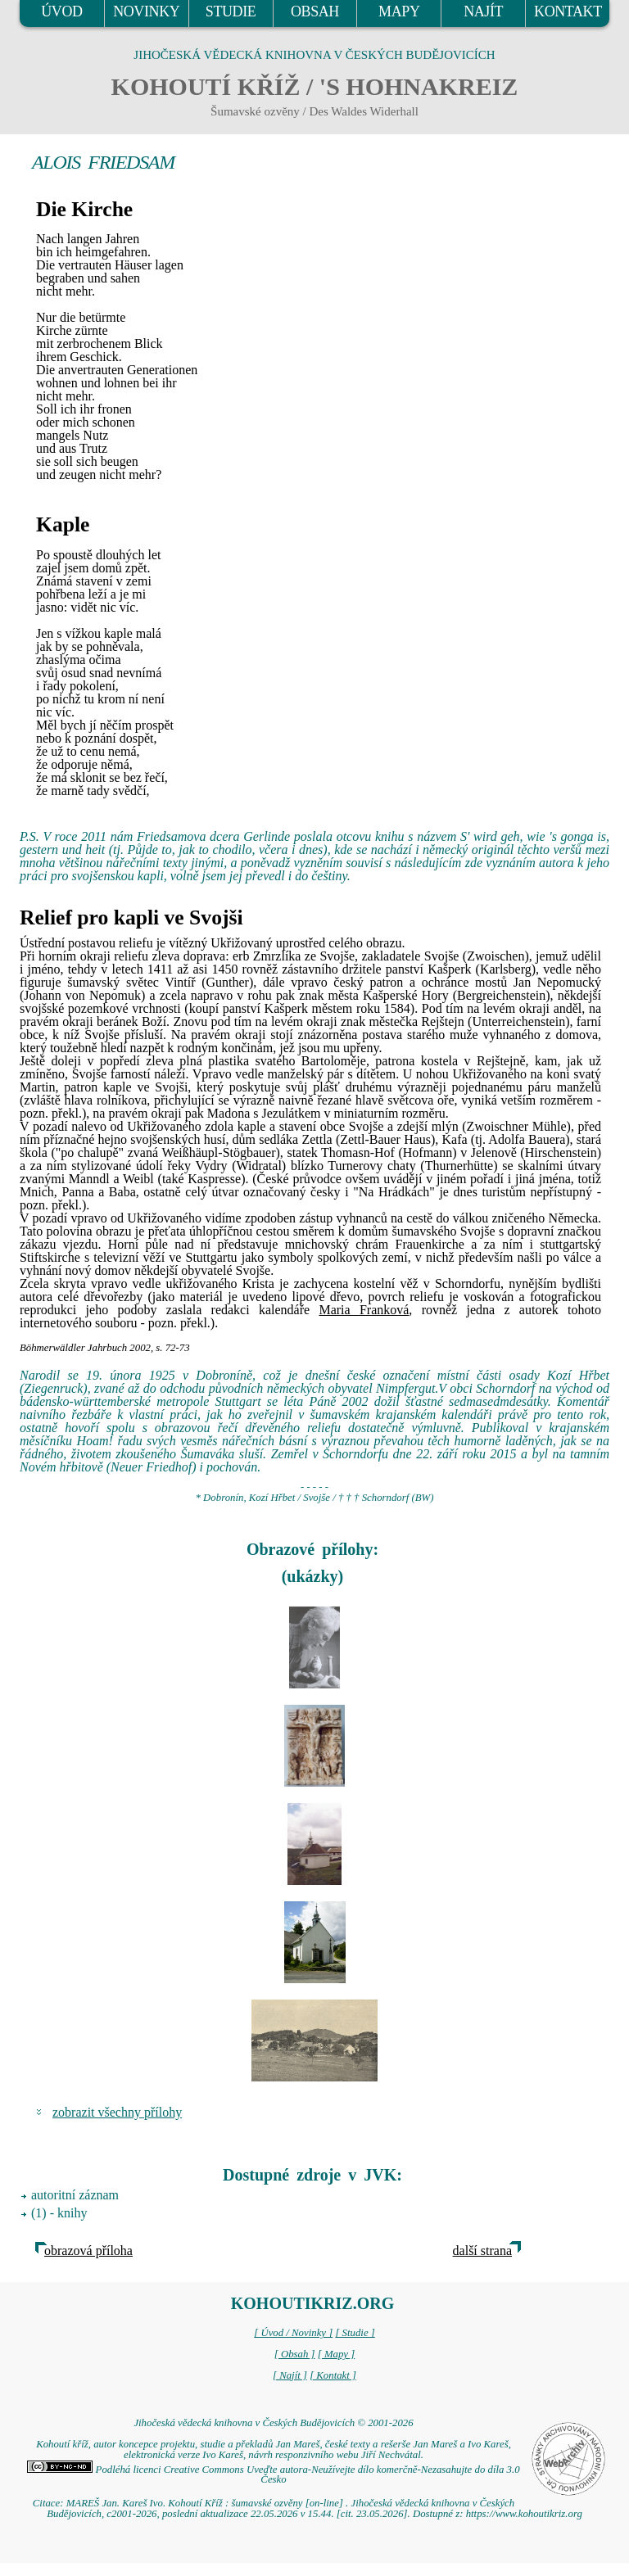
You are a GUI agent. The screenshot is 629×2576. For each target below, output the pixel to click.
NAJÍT (483, 11)
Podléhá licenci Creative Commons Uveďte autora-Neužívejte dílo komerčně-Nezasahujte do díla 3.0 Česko (273, 2475)
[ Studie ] (354, 2333)
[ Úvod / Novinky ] (293, 2333)
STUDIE (231, 11)
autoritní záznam (75, 2195)
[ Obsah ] (294, 2354)
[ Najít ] (290, 2375)
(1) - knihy (59, 2213)
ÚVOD (61, 11)
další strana (482, 2250)
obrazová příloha (88, 2250)
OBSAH (315, 11)
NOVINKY (146, 11)
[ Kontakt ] (333, 2375)
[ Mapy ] (336, 2354)
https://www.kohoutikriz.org (524, 2514)
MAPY (398, 11)
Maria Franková (364, 1310)
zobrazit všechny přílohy (117, 2112)
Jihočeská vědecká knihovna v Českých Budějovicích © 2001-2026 (273, 2423)
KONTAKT (568, 11)
